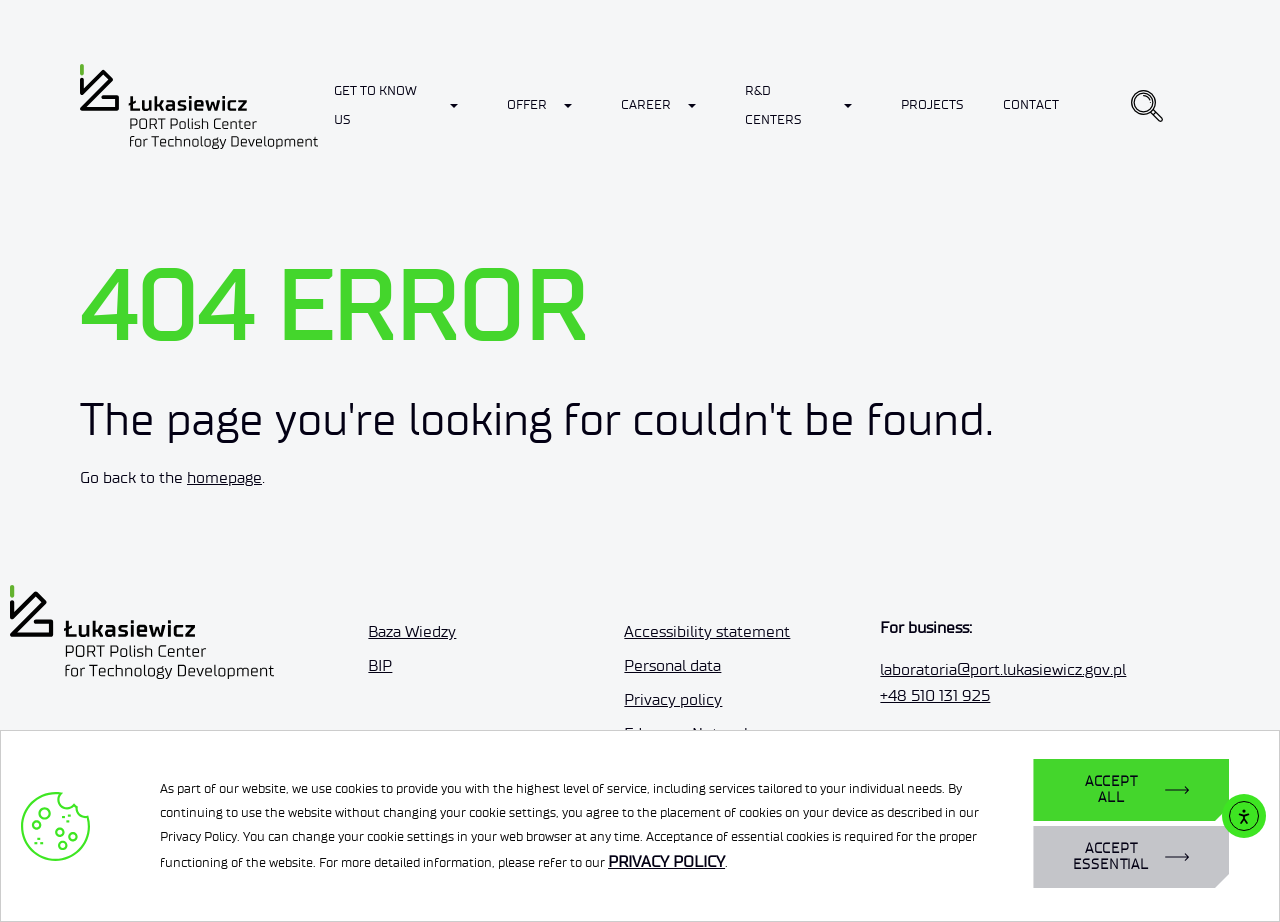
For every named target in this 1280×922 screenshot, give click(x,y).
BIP (380, 665)
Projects (932, 104)
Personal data (672, 665)
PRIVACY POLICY (666, 861)
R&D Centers (773, 105)
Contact (1031, 104)
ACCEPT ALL (1111, 789)
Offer (527, 104)
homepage (224, 477)
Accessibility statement (707, 631)
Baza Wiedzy (412, 631)
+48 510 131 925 (935, 695)
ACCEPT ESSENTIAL (1111, 856)
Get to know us (375, 105)
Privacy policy (673, 699)
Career (646, 104)
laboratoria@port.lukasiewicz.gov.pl (1003, 669)
